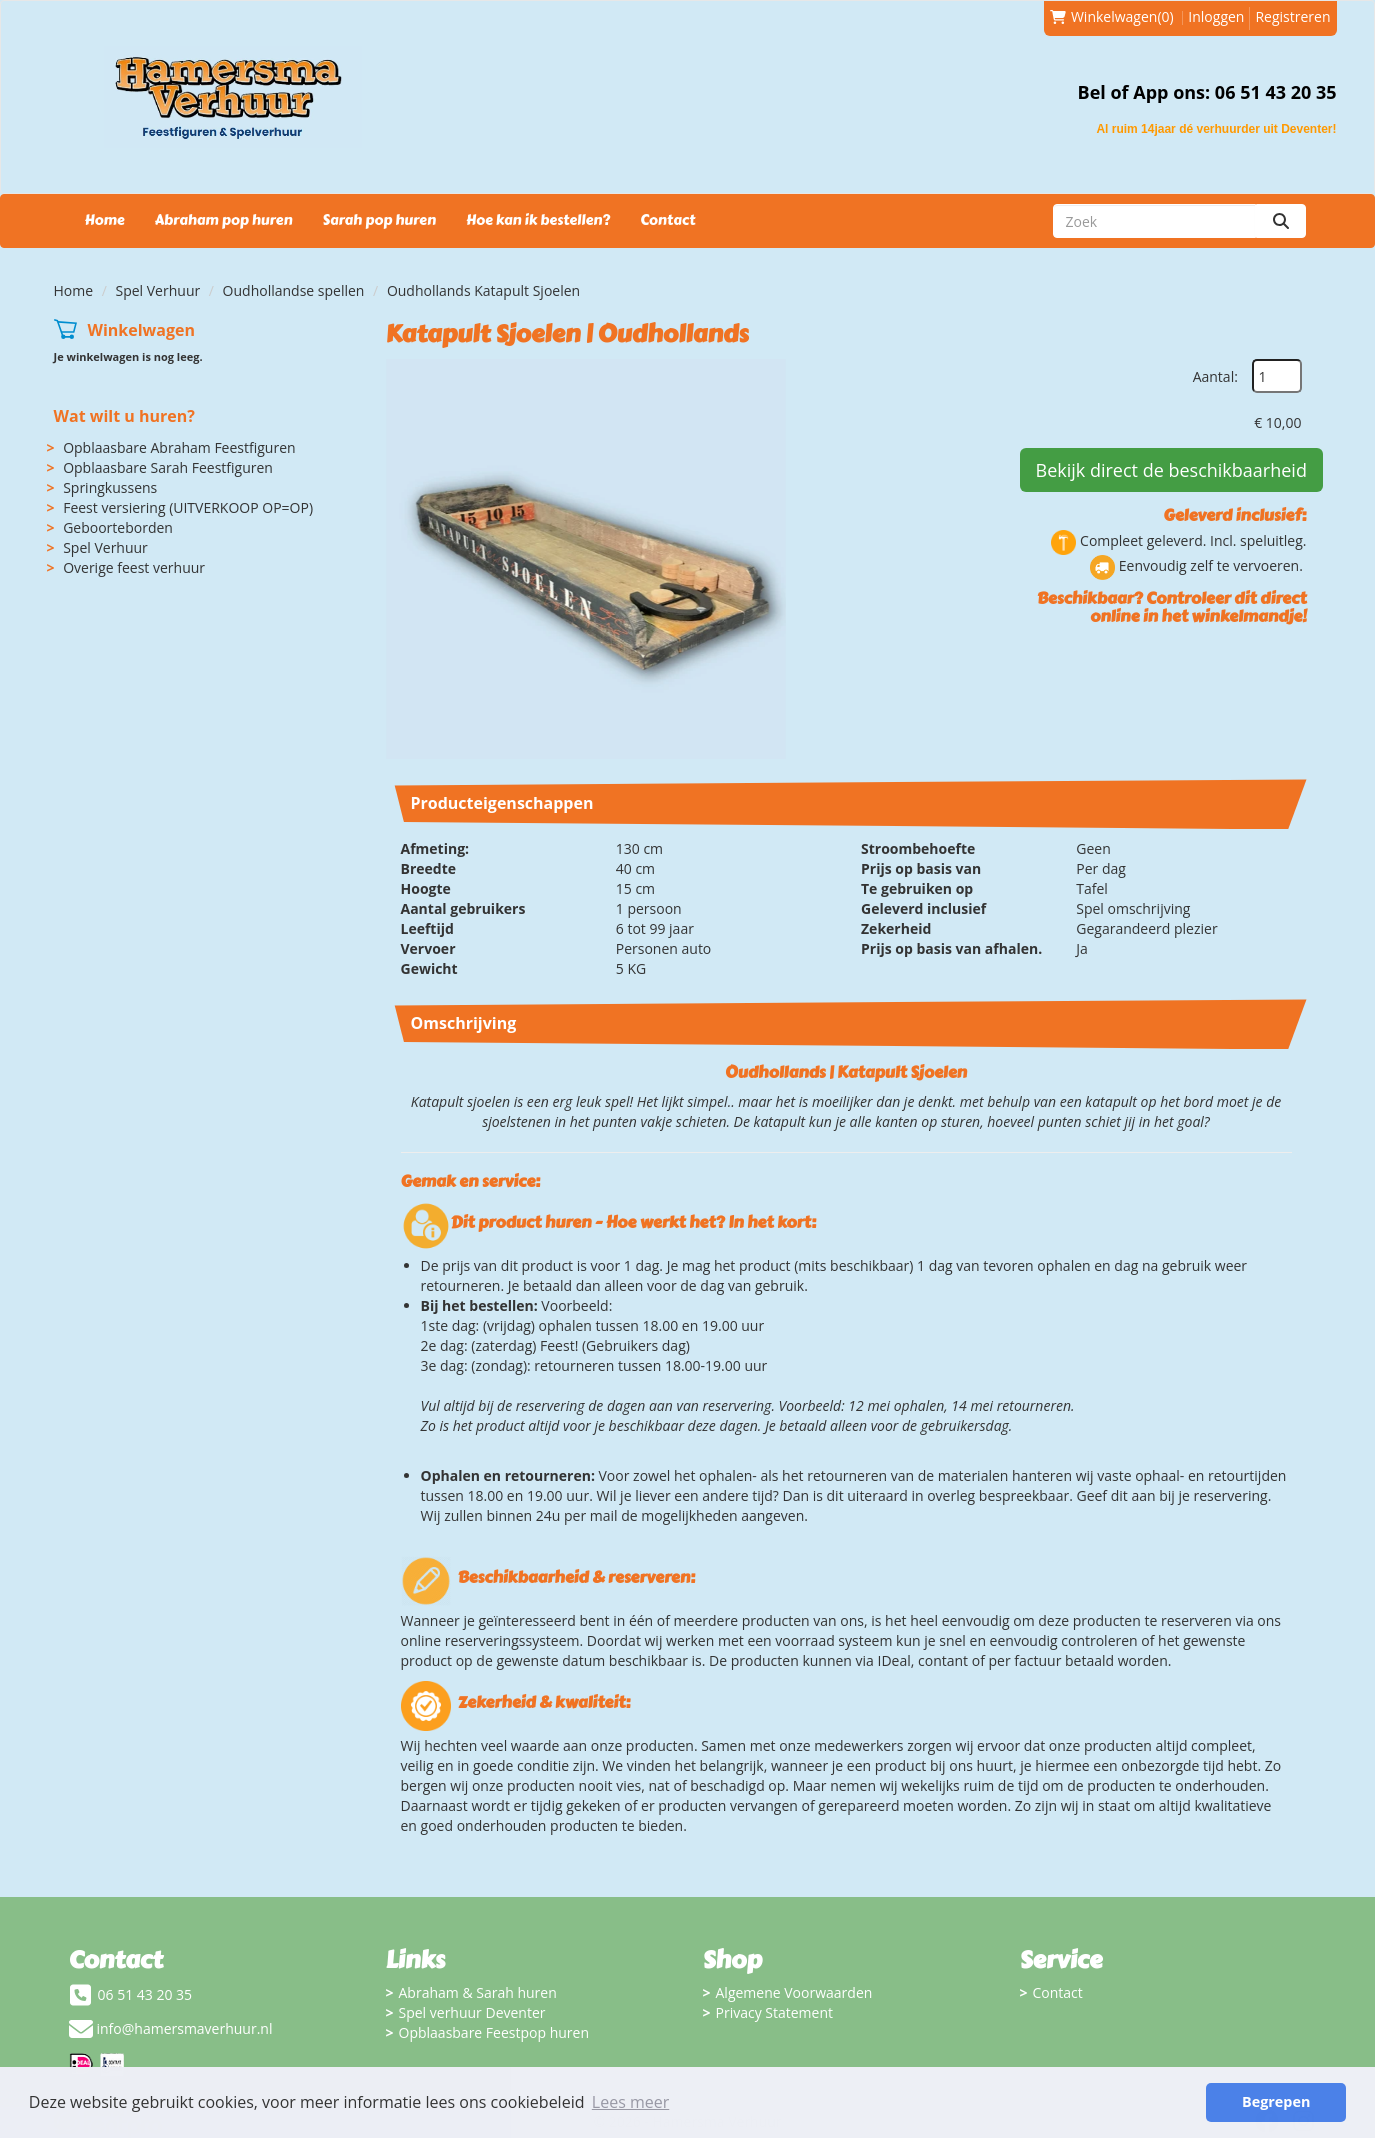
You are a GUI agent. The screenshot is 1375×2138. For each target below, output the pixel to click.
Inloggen (1216, 16)
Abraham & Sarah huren (478, 1992)
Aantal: (1215, 376)
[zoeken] (1281, 221)
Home (105, 220)
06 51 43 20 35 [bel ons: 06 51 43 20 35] (145, 1994)
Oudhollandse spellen (294, 290)
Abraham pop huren (224, 220)
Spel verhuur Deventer (472, 2012)
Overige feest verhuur (134, 567)
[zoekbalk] (1154, 221)
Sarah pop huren (378, 220)
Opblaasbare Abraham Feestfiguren (179, 447)
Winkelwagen (141, 330)
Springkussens (110, 487)
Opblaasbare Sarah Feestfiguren (168, 467)
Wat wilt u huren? (124, 416)
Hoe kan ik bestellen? (538, 220)
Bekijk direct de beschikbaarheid (1171, 470)
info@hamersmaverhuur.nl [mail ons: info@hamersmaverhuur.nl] (185, 2028)
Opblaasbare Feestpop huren (494, 2032)
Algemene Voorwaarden (794, 1992)
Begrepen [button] (1276, 2101)
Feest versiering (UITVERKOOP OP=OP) (188, 507)
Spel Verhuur (158, 290)
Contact (667, 220)
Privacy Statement (775, 2012)
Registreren (1292, 16)
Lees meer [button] (630, 2102)
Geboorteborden (118, 527)
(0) (1112, 17)
